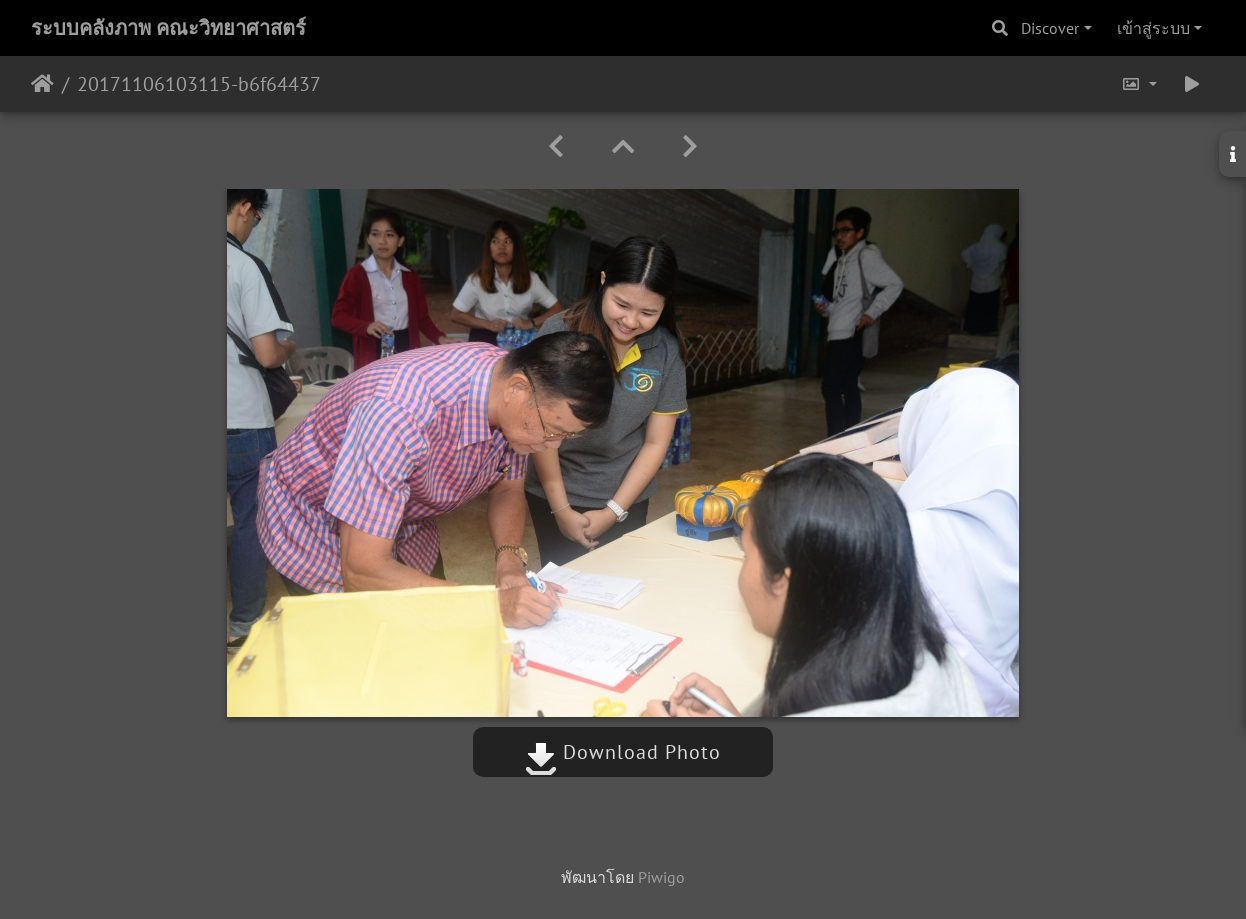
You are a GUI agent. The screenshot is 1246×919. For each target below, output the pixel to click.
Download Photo (623, 752)
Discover (1050, 28)
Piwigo (661, 877)
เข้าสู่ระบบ (1153, 28)
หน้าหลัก (42, 84)
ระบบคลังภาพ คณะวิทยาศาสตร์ (168, 28)
